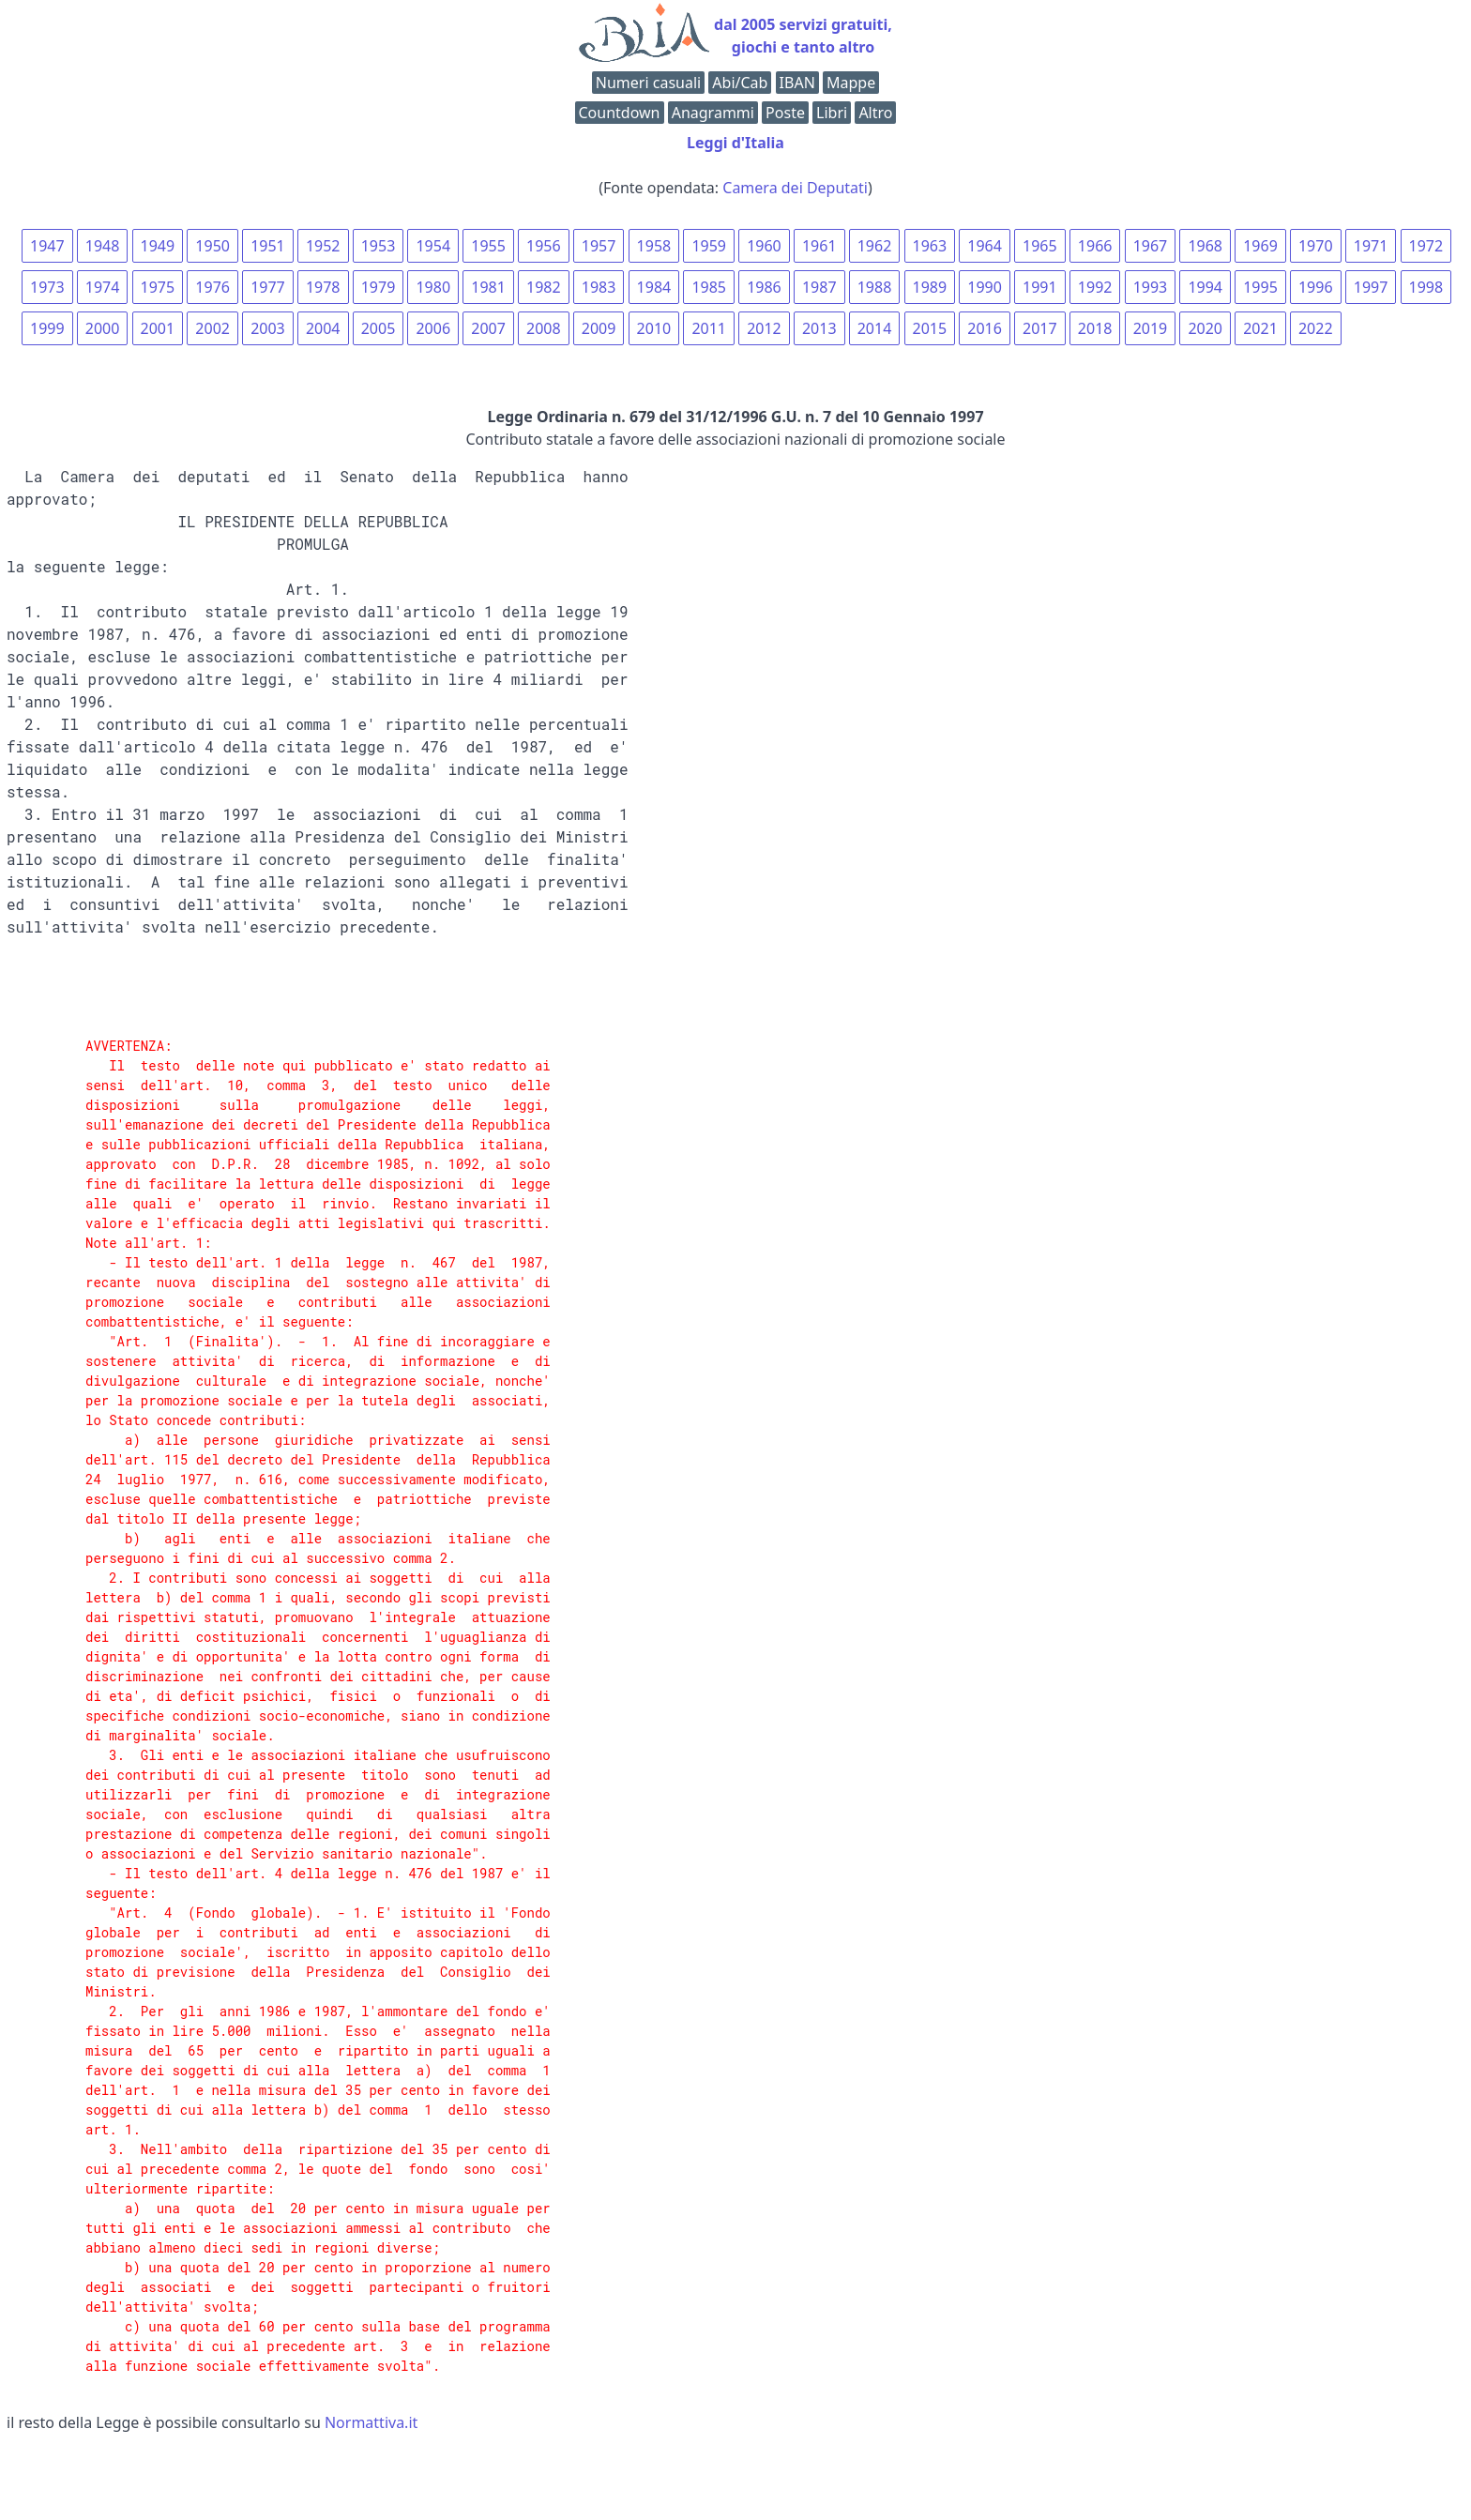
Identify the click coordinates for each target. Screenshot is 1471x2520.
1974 (102, 287)
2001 (158, 328)
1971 (1371, 245)
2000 (102, 328)
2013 (819, 328)
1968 (1205, 245)
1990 (984, 287)
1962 (874, 245)
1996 (1315, 287)
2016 (984, 328)
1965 (1040, 245)
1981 (488, 287)
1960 (764, 245)
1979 (378, 287)
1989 (930, 287)
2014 (874, 328)
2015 (930, 328)
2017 (1040, 328)
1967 (1150, 245)
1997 (1371, 287)
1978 (323, 287)
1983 (599, 287)
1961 (819, 245)
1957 (599, 245)
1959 (708, 245)
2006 (433, 328)
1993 (1150, 287)
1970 (1315, 245)
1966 (1095, 245)
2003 (267, 328)
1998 (1426, 287)
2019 (1150, 328)
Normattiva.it (371, 2422)
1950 (212, 245)
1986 (764, 287)
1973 (47, 287)
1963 (930, 245)
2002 (212, 328)
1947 (47, 245)
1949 (158, 245)
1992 (1095, 287)
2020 (1205, 328)
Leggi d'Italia (735, 142)
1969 (1260, 245)
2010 (654, 328)
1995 (1260, 287)
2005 (378, 328)
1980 (433, 287)
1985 (708, 287)
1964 (984, 245)
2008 (543, 328)
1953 (378, 245)
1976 (212, 287)
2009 (599, 328)
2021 (1260, 328)
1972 (1426, 245)
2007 (488, 328)
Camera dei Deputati (795, 187)
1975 (158, 287)
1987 (819, 287)
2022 (1315, 328)
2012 (764, 328)
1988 (874, 287)
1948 (102, 245)
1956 (543, 245)
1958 (654, 245)
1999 (47, 328)
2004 (323, 328)
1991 (1040, 287)
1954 (433, 245)
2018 (1095, 328)
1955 (488, 245)
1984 (654, 287)
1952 (323, 245)
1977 (267, 287)
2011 (708, 328)
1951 (267, 245)
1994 (1205, 287)
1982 (543, 287)
